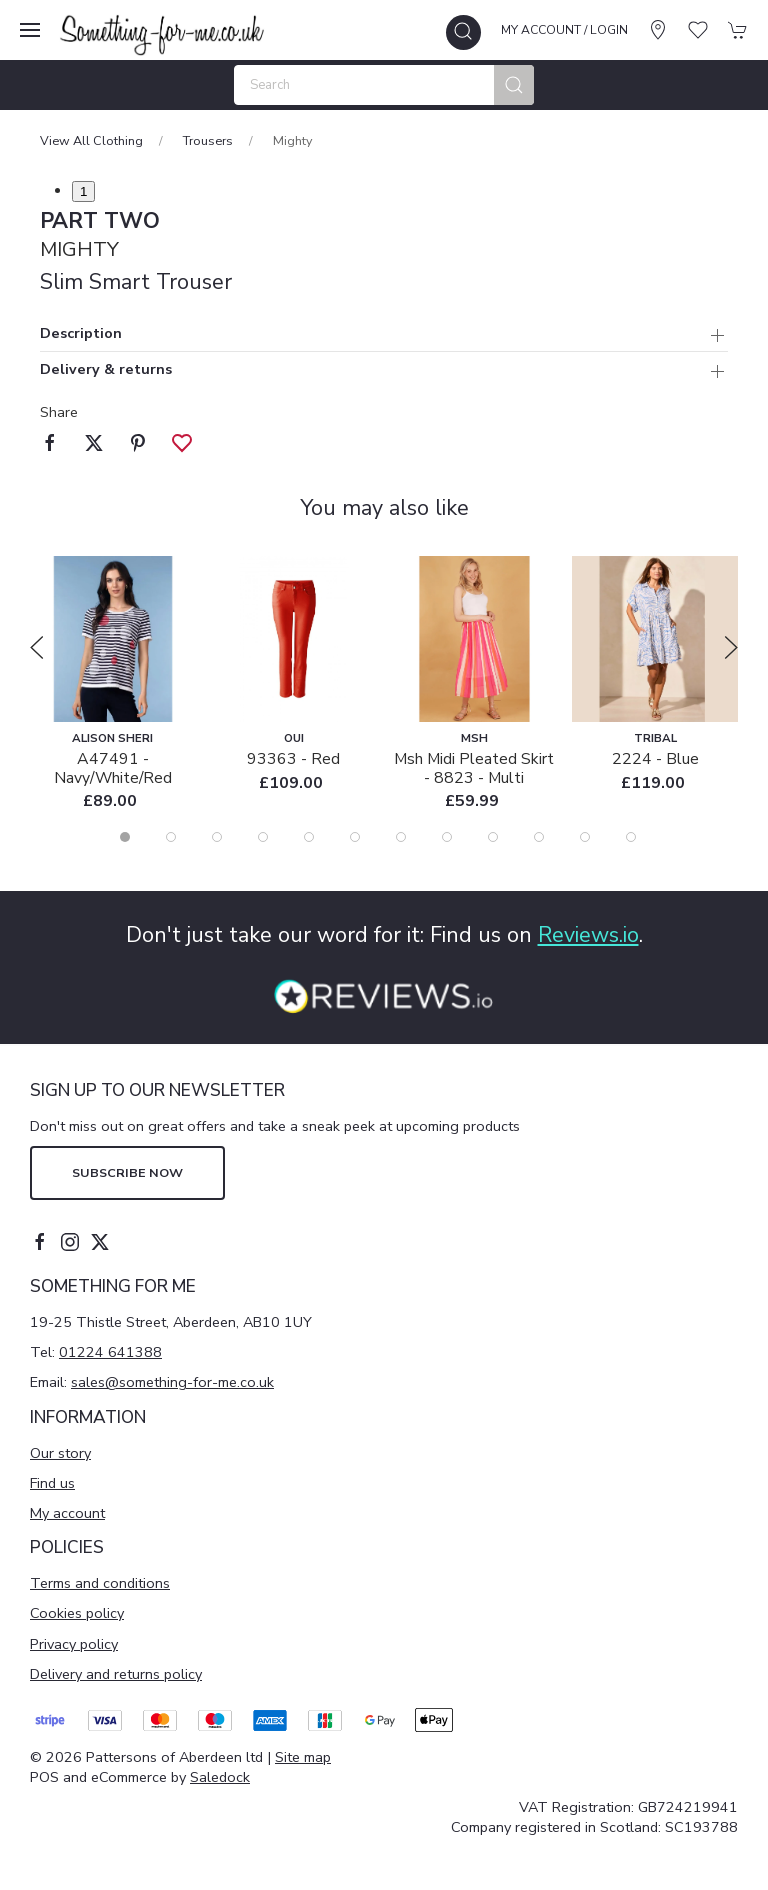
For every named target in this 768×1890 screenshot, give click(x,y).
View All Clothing (91, 140)
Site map (303, 1757)
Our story (60, 1453)
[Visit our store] (658, 30)
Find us (52, 1483)
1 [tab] (83, 191)
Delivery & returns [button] (106, 370)
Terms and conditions (100, 1583)
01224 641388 (110, 1352)
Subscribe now (127, 1172)
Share (59, 412)
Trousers (208, 140)
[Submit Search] (514, 85)
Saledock (220, 1777)
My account (67, 1513)
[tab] (125, 837)
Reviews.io (588, 935)
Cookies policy (77, 1613)
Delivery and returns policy (116, 1674)
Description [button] (81, 334)
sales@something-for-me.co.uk (172, 1382)
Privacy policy (74, 1644)
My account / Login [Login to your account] (564, 30)
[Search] (384, 85)
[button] (30, 30)
